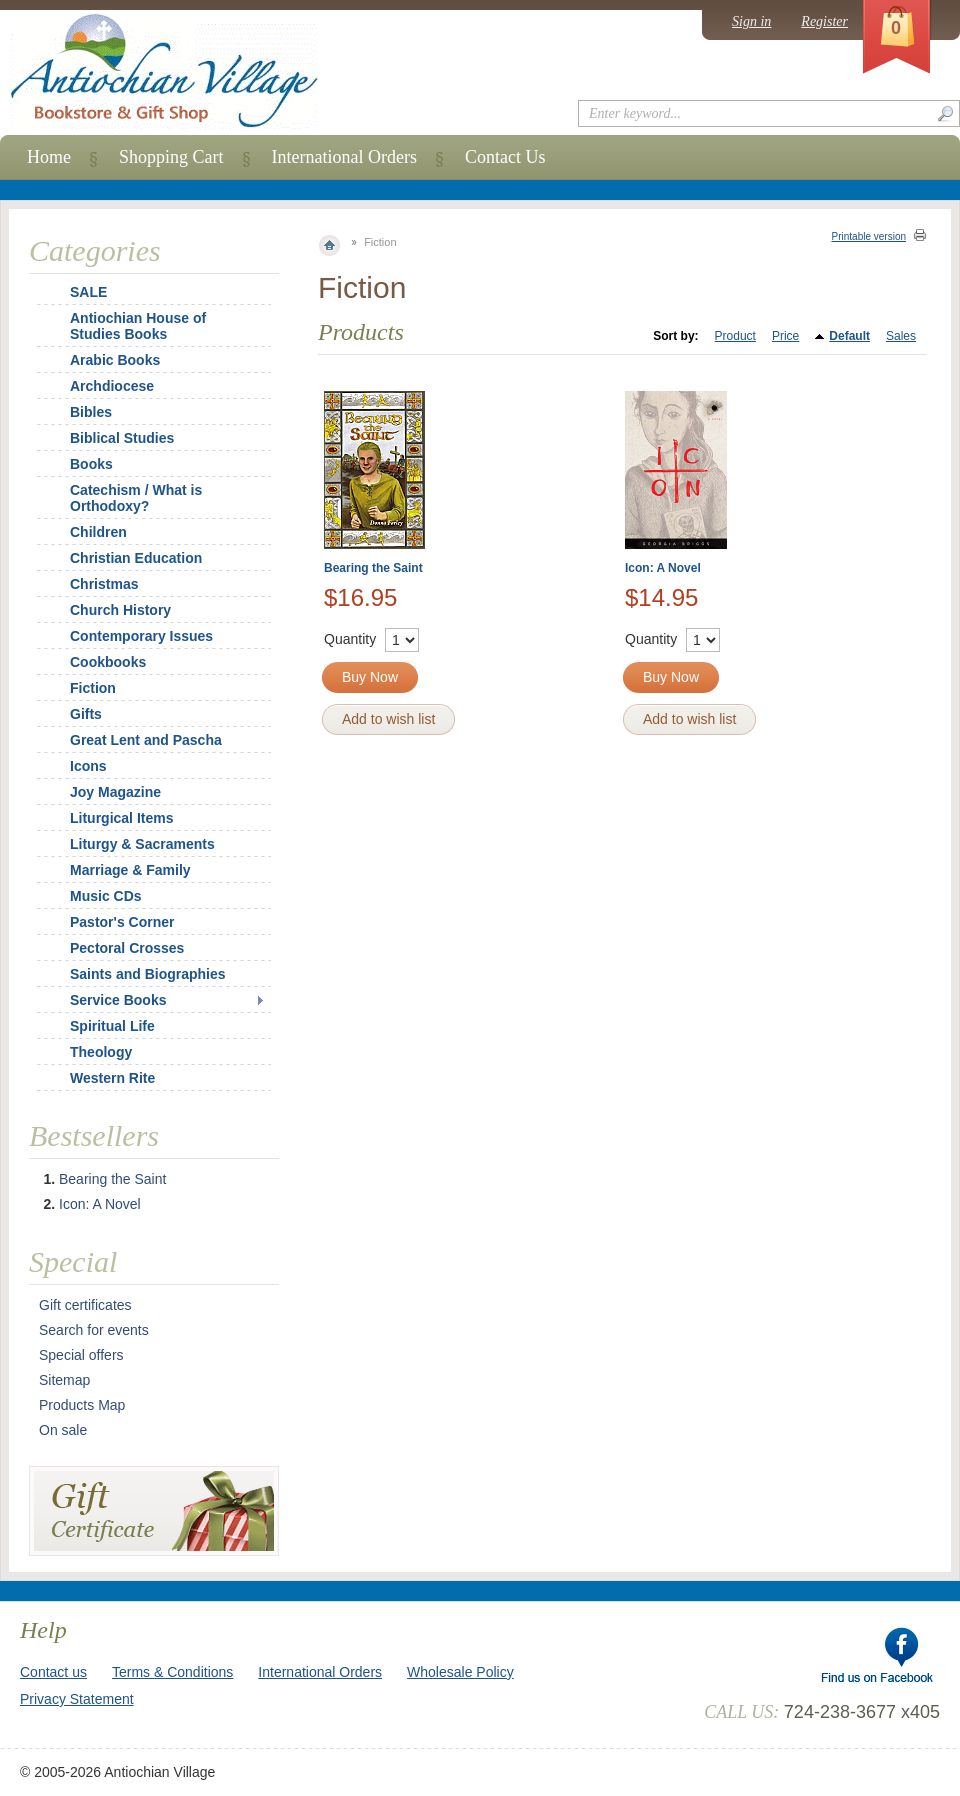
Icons (88, 766)
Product (735, 336)
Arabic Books (115, 360)
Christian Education (136, 558)
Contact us (53, 1672)
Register (824, 21)
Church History (120, 610)
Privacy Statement (77, 1699)
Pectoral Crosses (127, 948)
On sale (63, 1430)
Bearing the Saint (373, 568)
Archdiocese (112, 386)
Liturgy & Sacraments (142, 844)
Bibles (91, 412)
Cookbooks (108, 662)
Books (91, 464)
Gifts (86, 714)
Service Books (118, 1000)
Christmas (91, 584)
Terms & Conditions (172, 1672)
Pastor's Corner (122, 922)
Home (49, 157)
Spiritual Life (112, 1026)
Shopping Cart (171, 157)
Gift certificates (85, 1305)
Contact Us (505, 157)
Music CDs (106, 896)
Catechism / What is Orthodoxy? (136, 498)
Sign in (751, 21)
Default (849, 336)
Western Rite (112, 1078)
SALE (88, 292)
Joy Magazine (115, 792)
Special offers (81, 1355)
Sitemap (64, 1380)
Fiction (93, 688)
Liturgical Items (121, 818)
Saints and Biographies (148, 974)
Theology (101, 1052)
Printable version (869, 236)
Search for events (94, 1330)
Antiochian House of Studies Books (138, 326)
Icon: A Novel (663, 568)
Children (98, 532)
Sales (901, 336)
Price (785, 336)
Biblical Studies (122, 438)
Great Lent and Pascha (146, 740)
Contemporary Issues (141, 636)
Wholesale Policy (460, 1672)
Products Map (82, 1405)
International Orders (344, 157)
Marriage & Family (130, 870)
